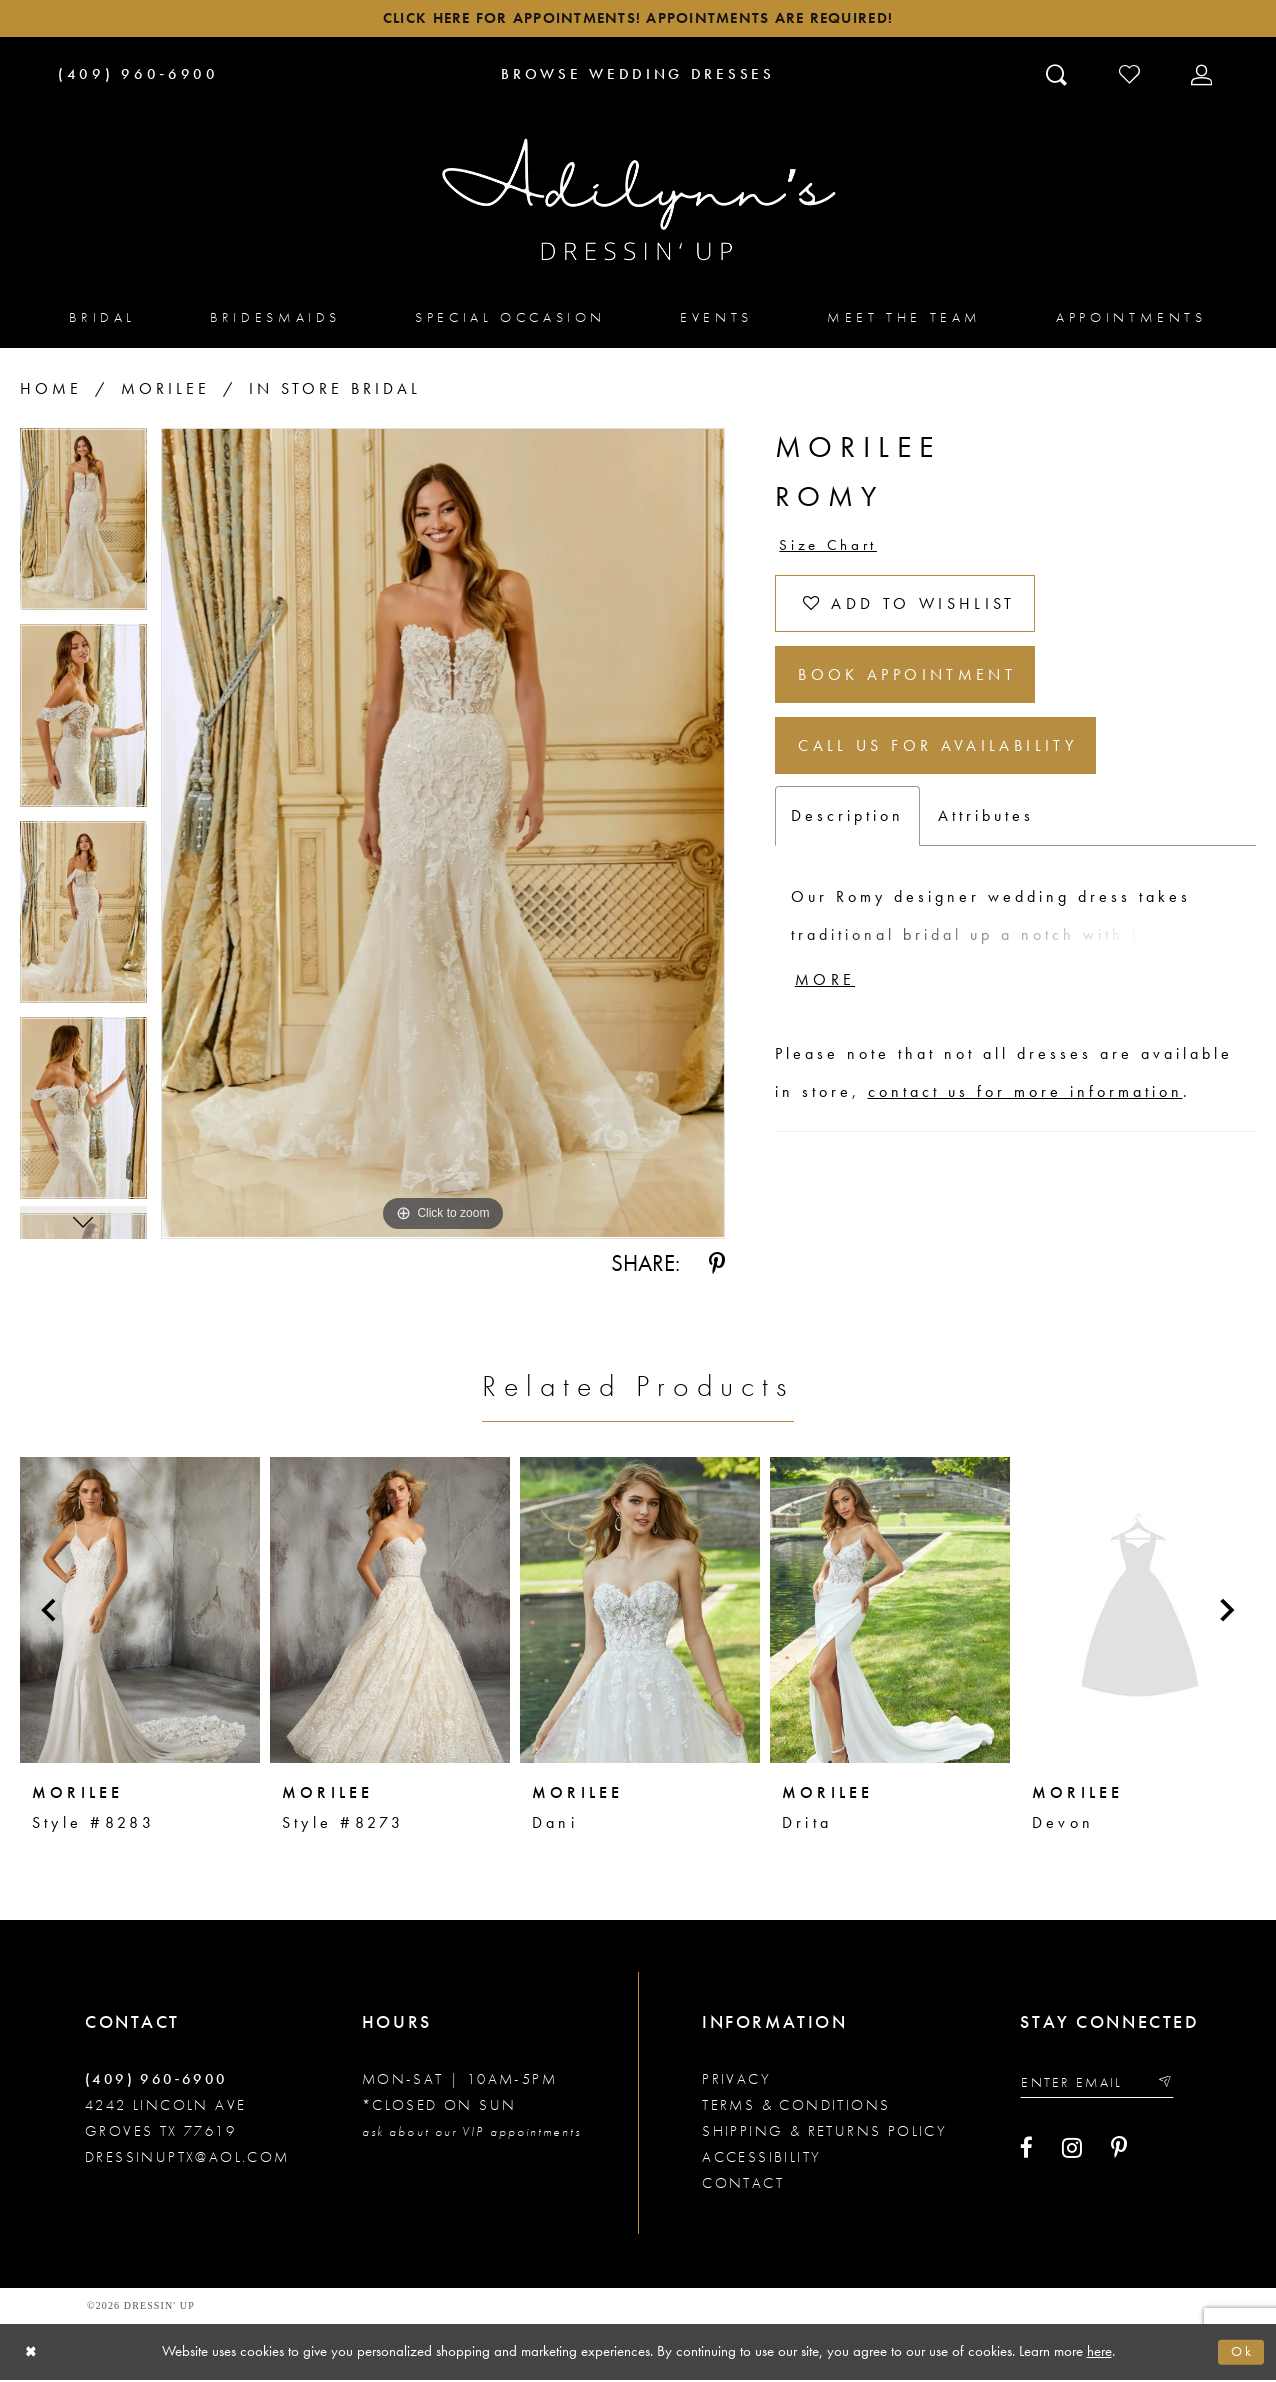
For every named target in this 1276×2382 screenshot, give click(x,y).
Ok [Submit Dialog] (1241, 2354)
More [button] (828, 1008)
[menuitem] (102, 320)
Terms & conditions (796, 2108)
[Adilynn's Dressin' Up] (638, 203)
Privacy (736, 2082)
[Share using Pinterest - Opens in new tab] (717, 1267)
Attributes (986, 840)
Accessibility (761, 2160)
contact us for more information (1025, 1120)
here (1099, 2353)
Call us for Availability (953, 767)
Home (51, 392)
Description (847, 840)
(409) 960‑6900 (156, 2082)
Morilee (165, 392)
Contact (743, 2186)
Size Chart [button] (832, 550)
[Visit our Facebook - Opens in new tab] (1026, 2154)
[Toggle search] (1058, 77)
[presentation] (140, 1613)
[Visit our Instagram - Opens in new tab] (1072, 2154)
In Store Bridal (335, 392)
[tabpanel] (83, 530)
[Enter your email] (1104, 2086)
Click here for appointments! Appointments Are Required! (637, 20)
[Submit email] (1176, 2086)
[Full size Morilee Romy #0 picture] (443, 837)
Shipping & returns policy (824, 2134)
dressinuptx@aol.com (187, 2160)
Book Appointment (921, 690)
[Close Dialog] (32, 2354)
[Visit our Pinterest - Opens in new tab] (1119, 2154)
